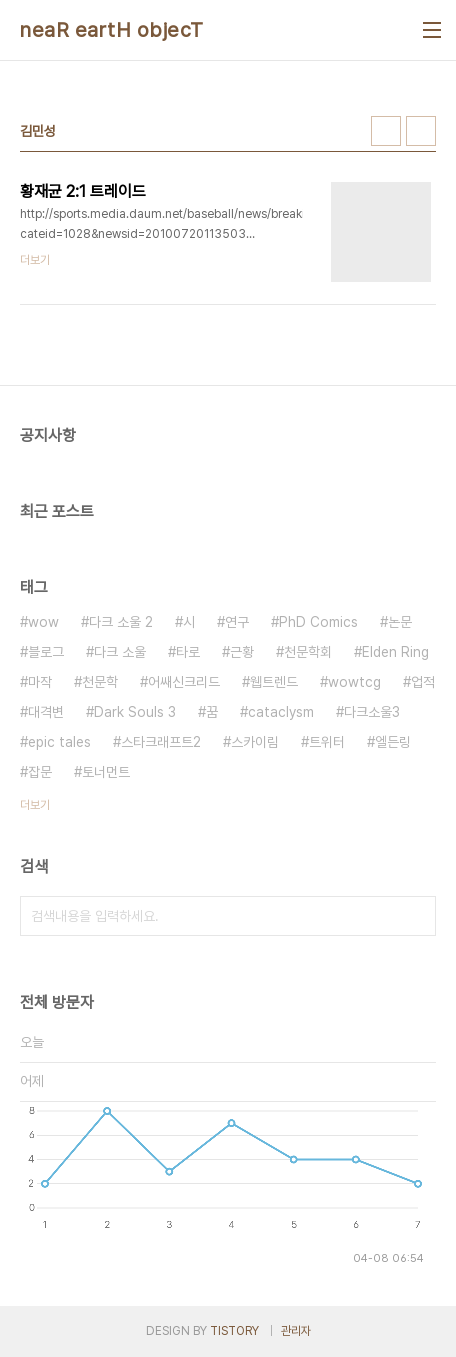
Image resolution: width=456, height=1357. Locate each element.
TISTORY (234, 1331)
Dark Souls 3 (135, 712)
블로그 (46, 652)
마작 (40, 682)
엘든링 (393, 742)
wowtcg (354, 682)
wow (43, 622)
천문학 (100, 682)
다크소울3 (372, 712)
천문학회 (308, 652)
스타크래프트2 (161, 742)
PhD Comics (318, 622)
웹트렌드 (274, 682)
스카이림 (255, 742)
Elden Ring (395, 652)
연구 (237, 622)
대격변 (46, 712)
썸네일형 (386, 131)
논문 (400, 622)
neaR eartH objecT (112, 30)
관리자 (296, 1331)
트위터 (327, 742)
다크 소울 (120, 652)
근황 (242, 652)
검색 (416, 916)
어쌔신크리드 (184, 682)
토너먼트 (106, 772)
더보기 (35, 805)
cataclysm (281, 712)
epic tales (59, 742)
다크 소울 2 (121, 622)
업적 (423, 682)
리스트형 (421, 131)
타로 (188, 652)
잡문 (40, 772)
